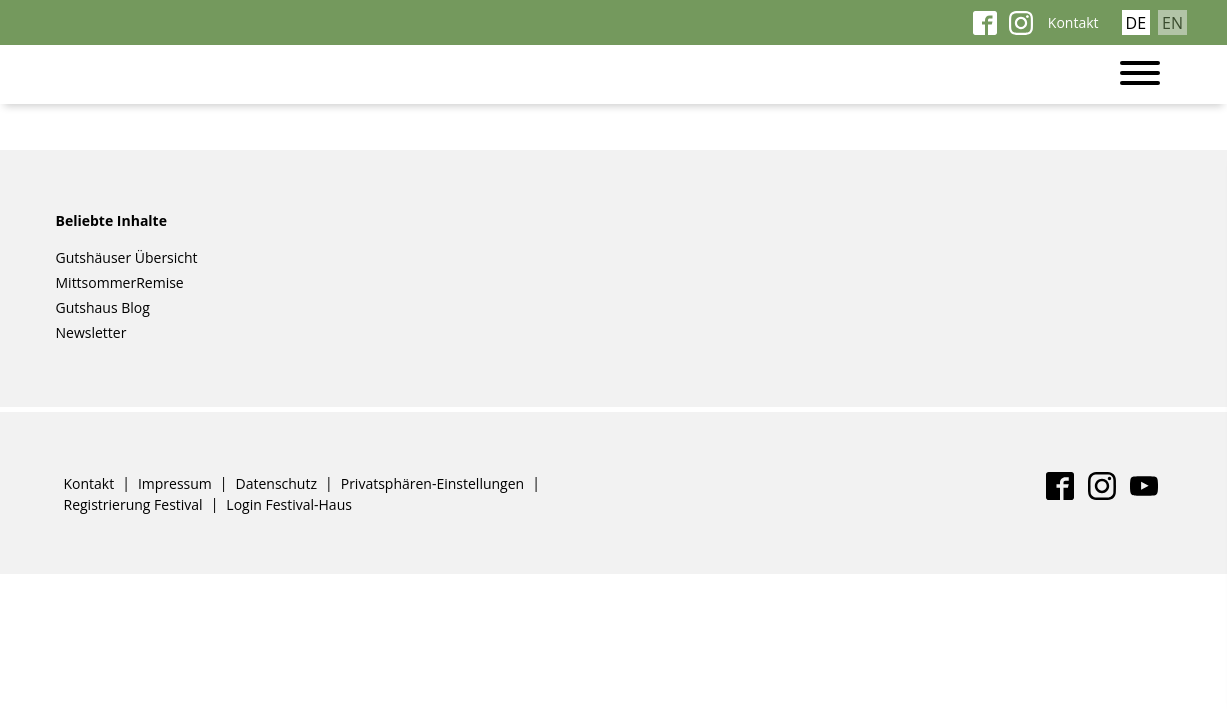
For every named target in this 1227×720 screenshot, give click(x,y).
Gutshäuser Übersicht (127, 257)
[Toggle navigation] (1150, 74)
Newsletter (91, 332)
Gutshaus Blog (103, 307)
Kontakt (1073, 22)
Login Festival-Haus (289, 503)
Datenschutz (276, 482)
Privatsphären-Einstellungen (432, 482)
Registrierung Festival (133, 503)
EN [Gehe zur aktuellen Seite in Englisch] (1172, 23)
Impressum (175, 482)
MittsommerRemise (120, 282)
